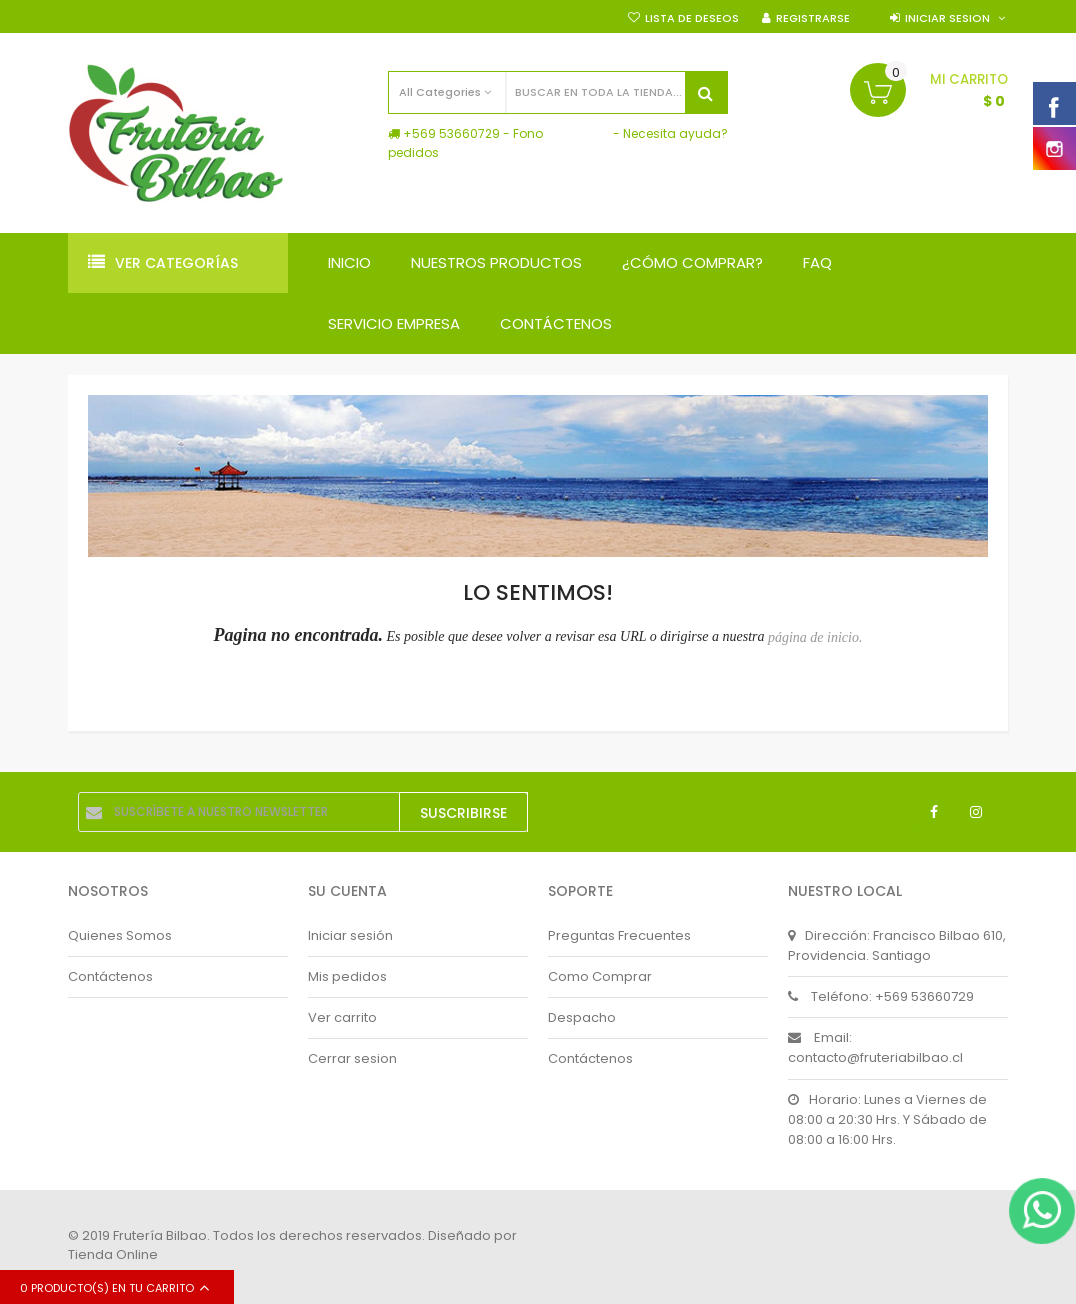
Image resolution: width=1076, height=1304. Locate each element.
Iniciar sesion (947, 18)
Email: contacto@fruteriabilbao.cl (875, 1047)
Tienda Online (113, 1254)
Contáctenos (110, 976)
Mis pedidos (347, 976)
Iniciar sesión (350, 935)
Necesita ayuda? (675, 133)
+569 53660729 (451, 133)
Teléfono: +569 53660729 (881, 996)
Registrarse (813, 18)
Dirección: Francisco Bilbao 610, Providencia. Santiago (897, 945)
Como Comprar (600, 976)
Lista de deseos (692, 18)
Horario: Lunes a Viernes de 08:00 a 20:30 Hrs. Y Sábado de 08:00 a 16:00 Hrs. (887, 1119)
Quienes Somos (120, 935)
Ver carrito (342, 1017)
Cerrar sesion (352, 1058)
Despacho (582, 1017)
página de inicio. (815, 637)
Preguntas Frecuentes (619, 935)
